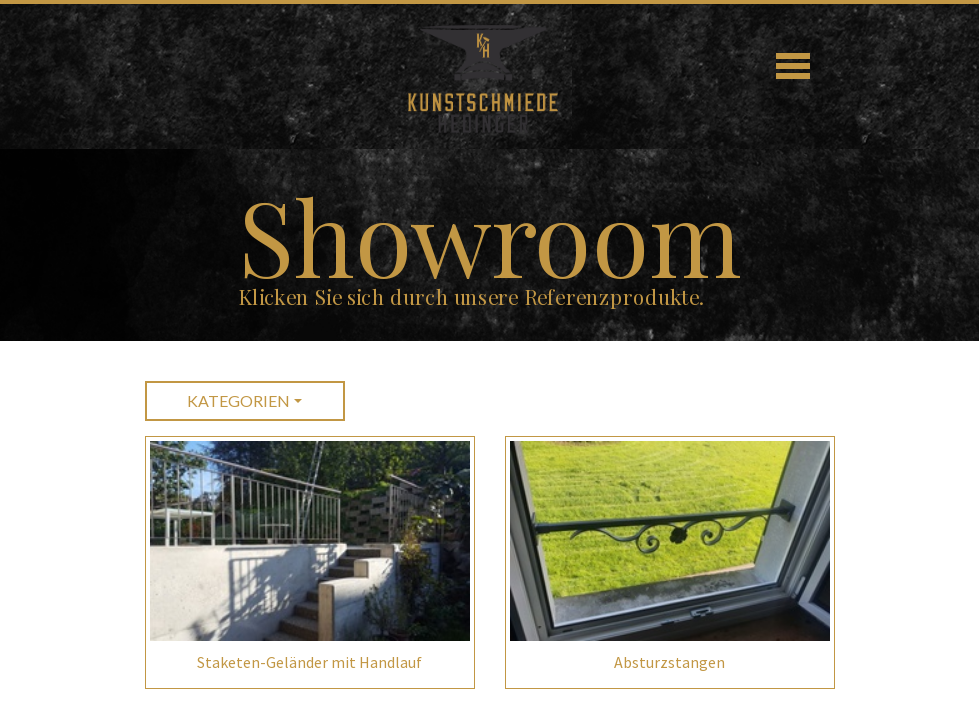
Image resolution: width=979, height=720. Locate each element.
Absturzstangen (669, 662)
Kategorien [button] (238, 400)
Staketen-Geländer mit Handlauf (309, 662)
